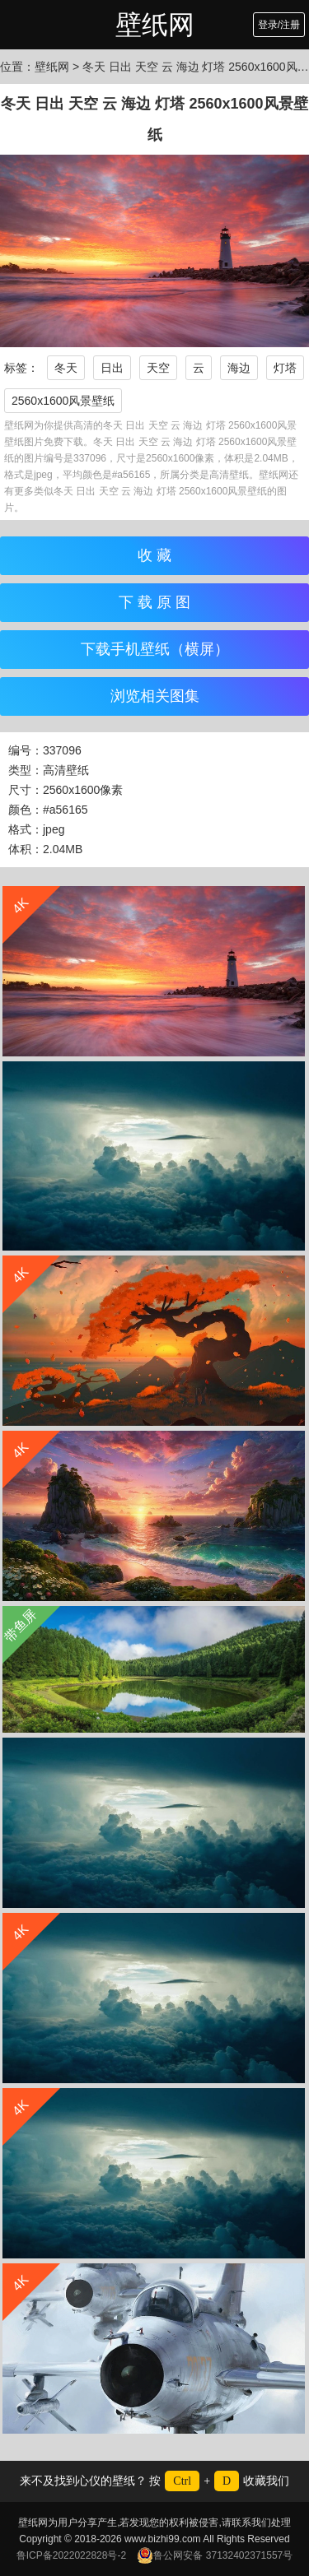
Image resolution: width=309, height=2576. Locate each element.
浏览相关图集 (154, 696)
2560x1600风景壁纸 (63, 400)
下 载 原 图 (154, 602)
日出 (112, 367)
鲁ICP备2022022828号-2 (71, 2555)
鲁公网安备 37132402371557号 (215, 2555)
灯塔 (285, 367)
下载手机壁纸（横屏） (155, 649)
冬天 (65, 367)
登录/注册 (279, 24)
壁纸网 (154, 24)
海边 (238, 367)
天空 (158, 367)
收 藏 (154, 555)
